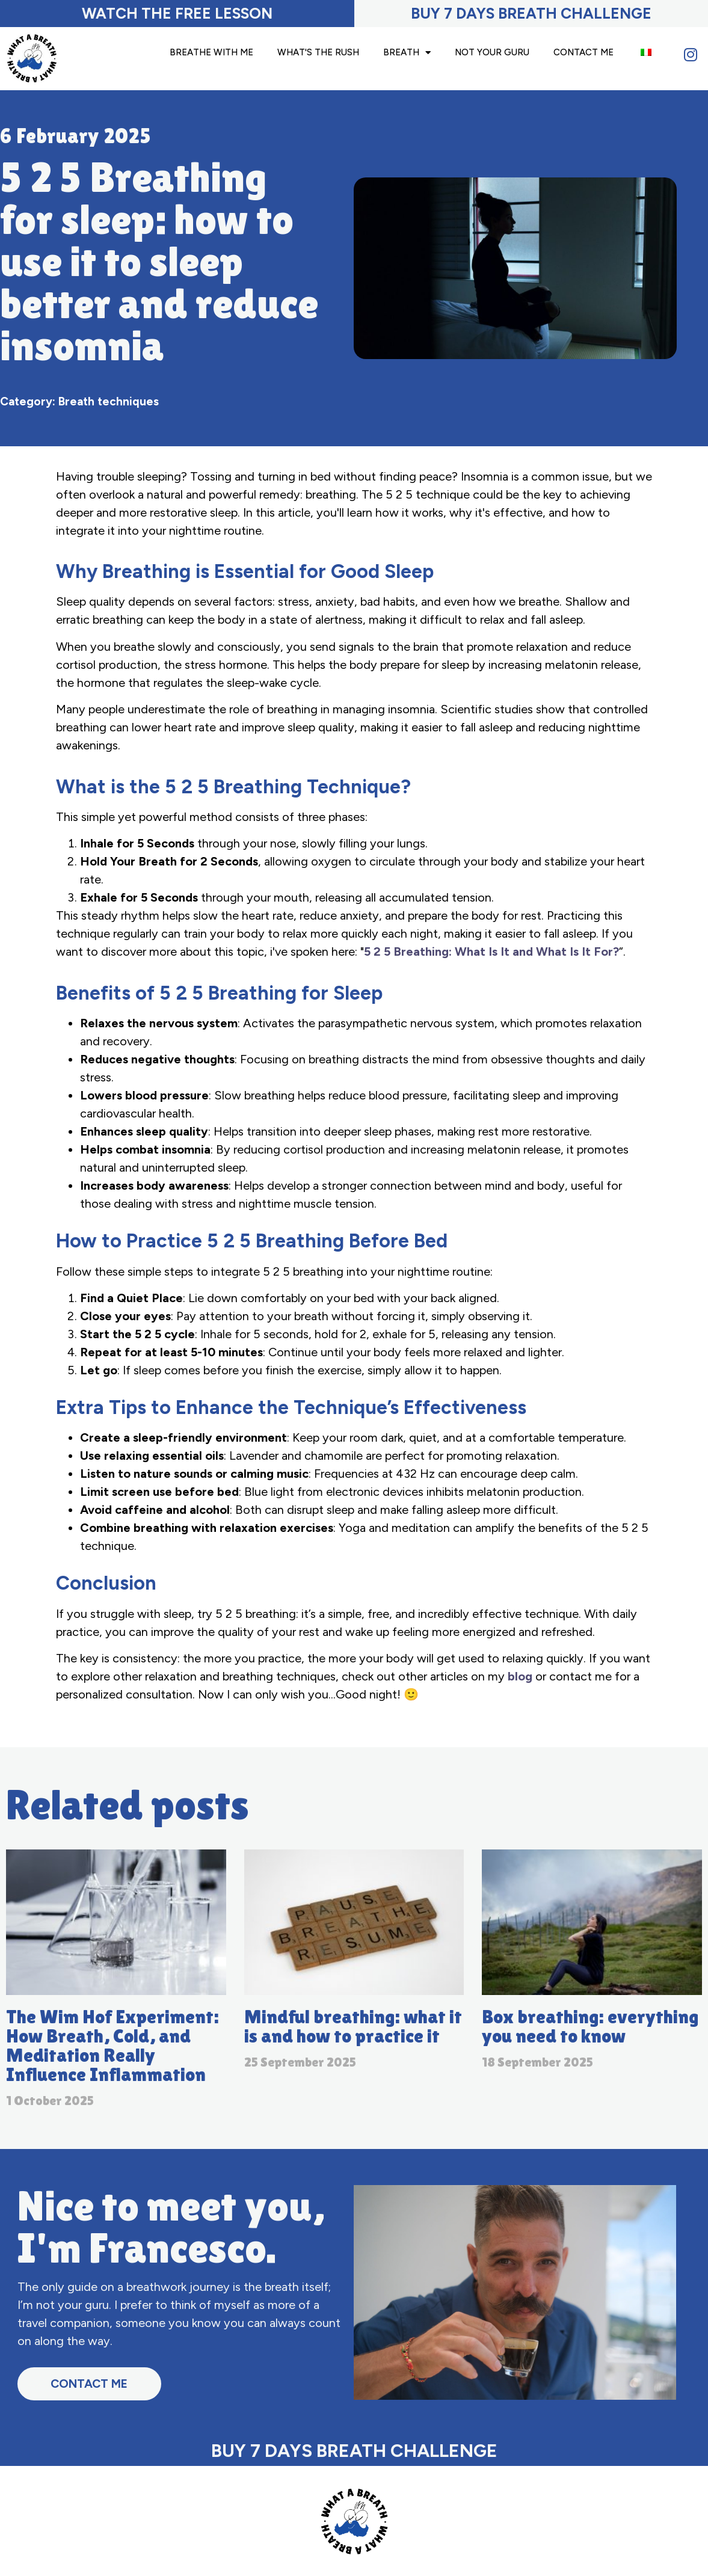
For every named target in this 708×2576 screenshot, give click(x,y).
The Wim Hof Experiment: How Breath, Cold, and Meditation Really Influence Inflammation (112, 2045)
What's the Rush (318, 52)
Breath (407, 52)
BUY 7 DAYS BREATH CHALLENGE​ (531, 13)
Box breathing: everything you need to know (590, 2026)
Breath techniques (108, 401)
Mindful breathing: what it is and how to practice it (353, 2026)
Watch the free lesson (177, 13)
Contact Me (583, 52)
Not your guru (492, 52)
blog (520, 1676)
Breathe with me (211, 52)
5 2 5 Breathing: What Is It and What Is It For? (491, 951)
